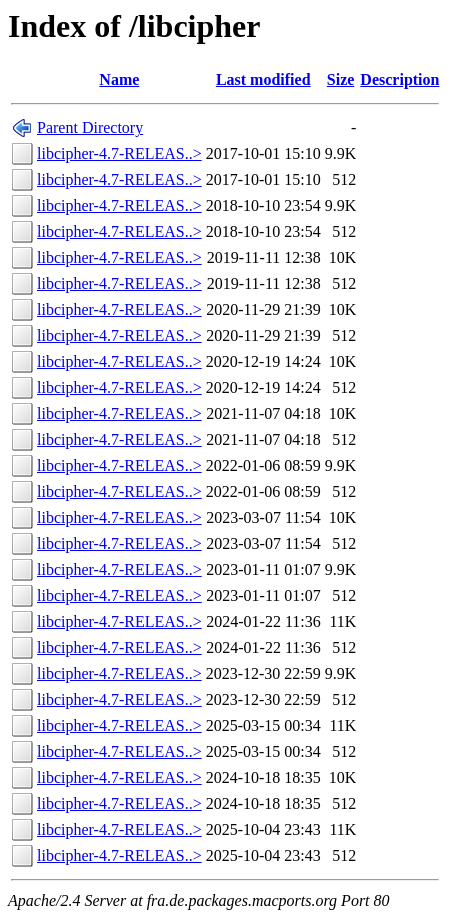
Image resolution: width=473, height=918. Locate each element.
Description (399, 79)
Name (119, 79)
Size (341, 79)
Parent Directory (90, 127)
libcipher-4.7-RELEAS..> (119, 153)
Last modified (263, 79)
